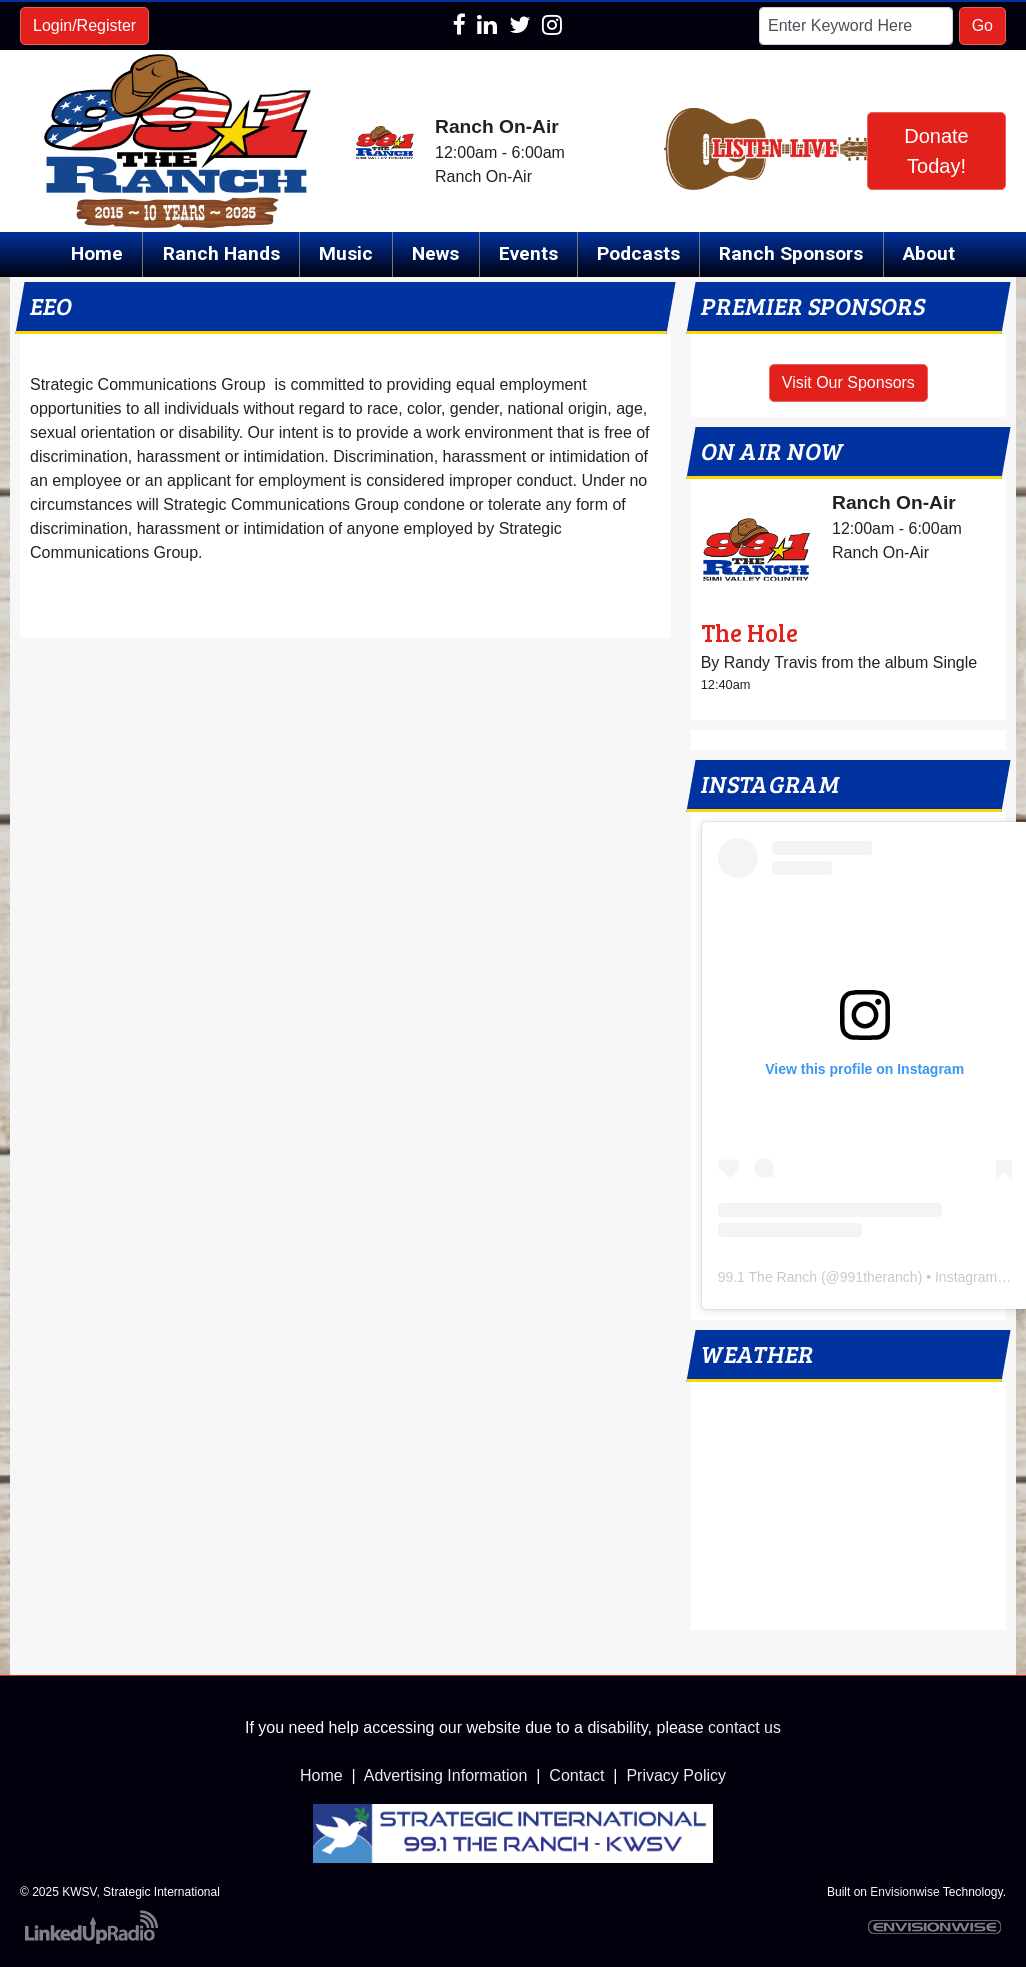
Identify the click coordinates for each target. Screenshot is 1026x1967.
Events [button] (528, 253)
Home (97, 253)
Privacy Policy (676, 1775)
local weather (848, 1610)
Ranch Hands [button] (221, 253)
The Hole (749, 632)
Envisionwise (904, 1892)
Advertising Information (446, 1775)
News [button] (435, 253)
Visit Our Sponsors (848, 382)
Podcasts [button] (638, 253)
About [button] (929, 253)
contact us (744, 1727)
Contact (576, 1775)
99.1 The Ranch (767, 1277)
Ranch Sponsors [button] (791, 253)
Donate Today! (936, 151)
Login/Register (84, 25)
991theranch (879, 1277)
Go (982, 25)
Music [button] (346, 253)
